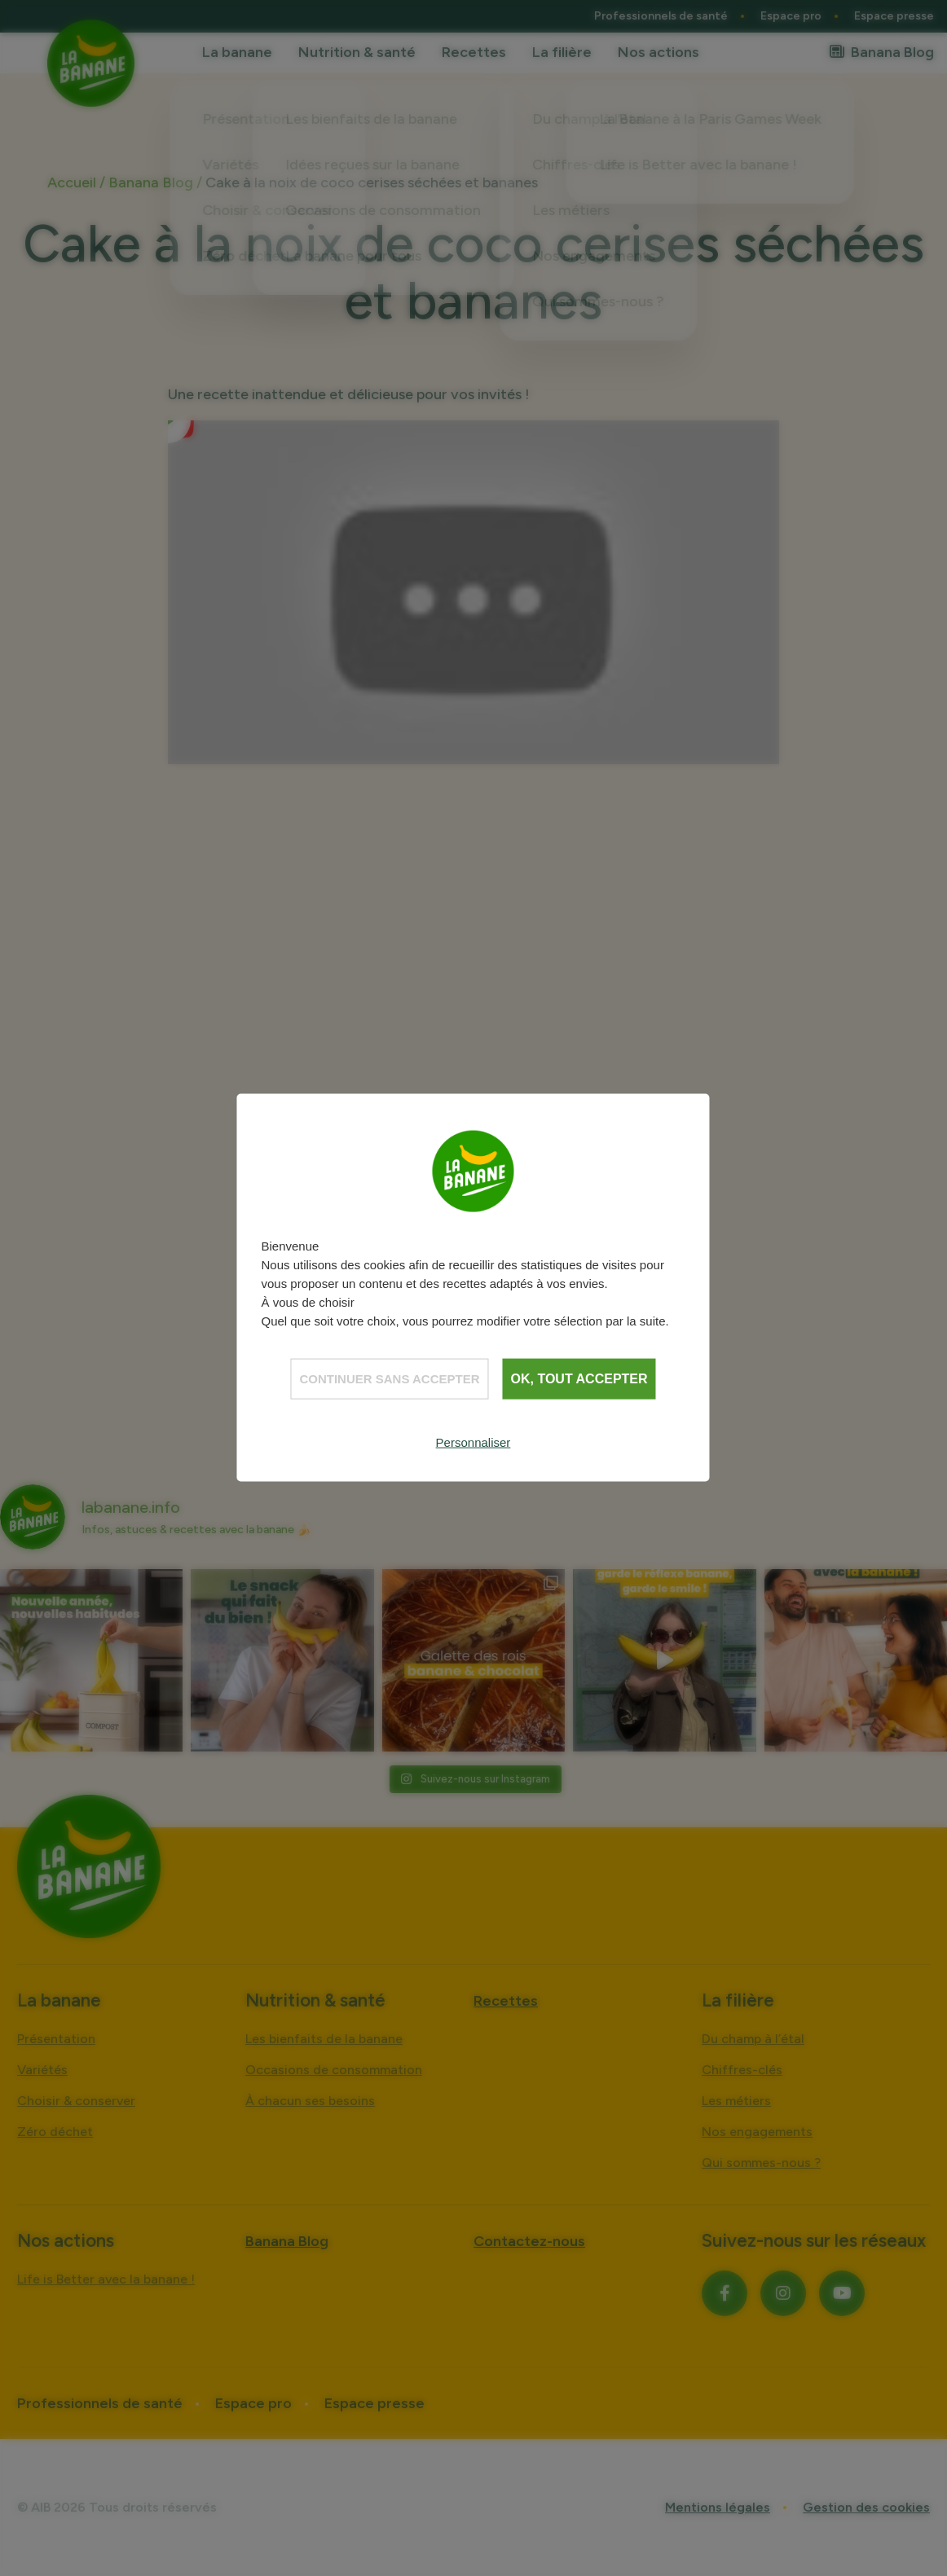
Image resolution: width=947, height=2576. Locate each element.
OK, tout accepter (579, 1379)
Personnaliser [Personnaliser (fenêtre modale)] (473, 1442)
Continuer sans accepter (389, 1379)
